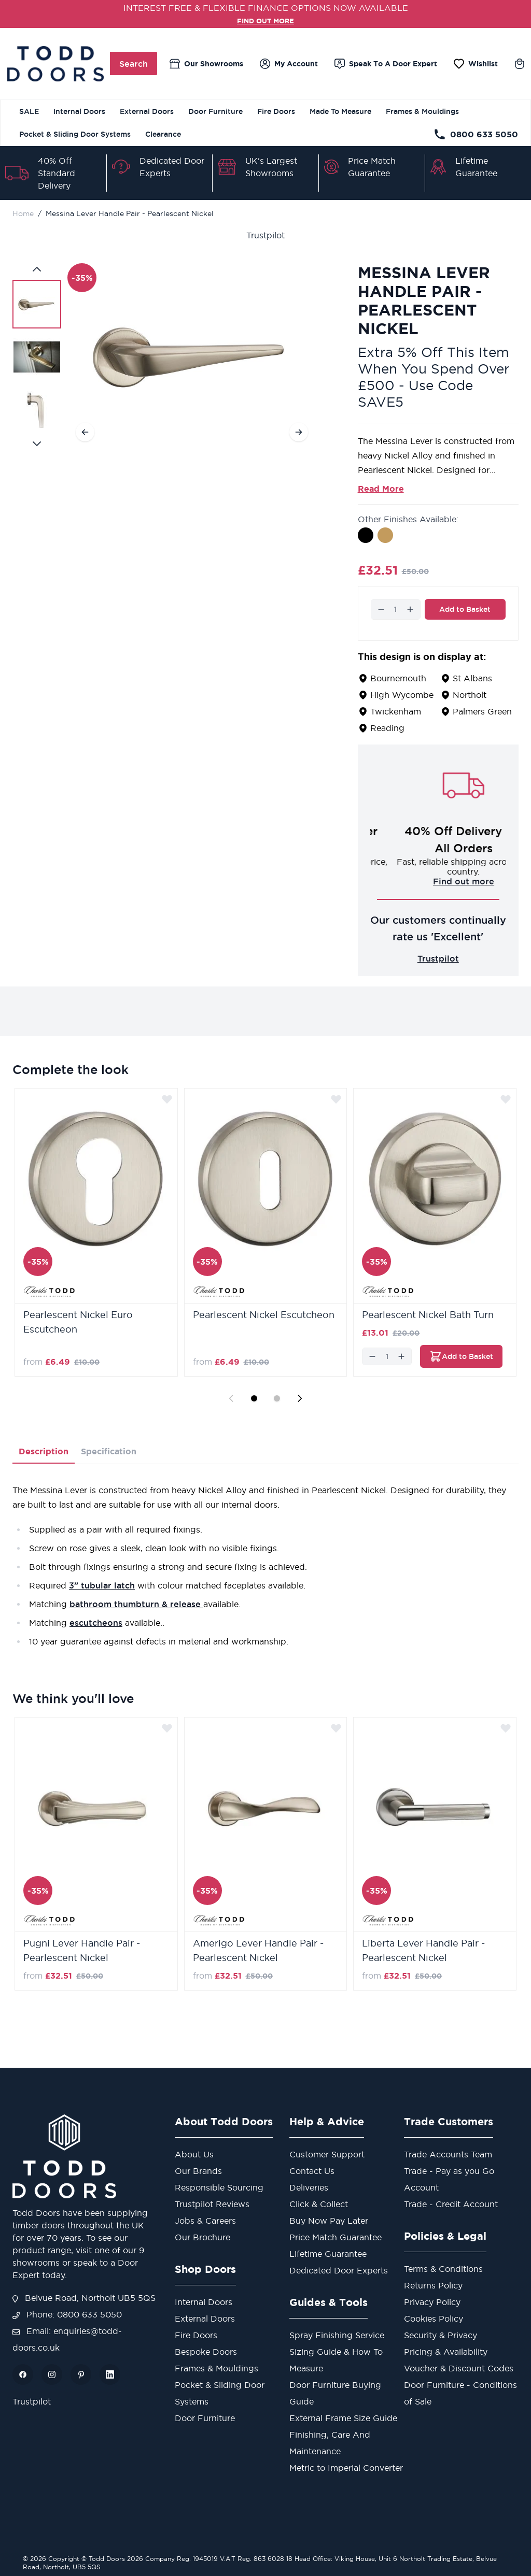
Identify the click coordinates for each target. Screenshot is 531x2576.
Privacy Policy (432, 2302)
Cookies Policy (433, 2318)
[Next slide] (299, 1398)
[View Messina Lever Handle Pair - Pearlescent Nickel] (36, 304)
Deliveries (308, 2187)
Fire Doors (276, 111)
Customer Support (327, 2154)
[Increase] (410, 609)
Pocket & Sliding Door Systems (75, 134)
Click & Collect (318, 2204)
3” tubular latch (102, 1585)
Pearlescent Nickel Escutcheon (263, 1315)
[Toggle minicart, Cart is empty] (519, 64)
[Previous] (85, 432)
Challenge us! (438, 881)
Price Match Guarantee (335, 2237)
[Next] (298, 432)
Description (43, 1451)
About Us (194, 2154)
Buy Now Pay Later (328, 2220)
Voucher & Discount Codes (458, 2368)
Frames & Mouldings (422, 111)
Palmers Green (482, 711)
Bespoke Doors (206, 2351)
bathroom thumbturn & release (136, 1604)
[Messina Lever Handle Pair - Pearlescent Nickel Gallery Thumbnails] (36, 356)
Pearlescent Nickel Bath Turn (428, 1315)
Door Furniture (215, 111)
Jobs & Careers (205, 2220)
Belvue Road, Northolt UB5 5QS (84, 2297)
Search (133, 63)
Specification (108, 1451)
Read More (381, 488)
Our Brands (198, 2171)
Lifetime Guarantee (328, 2253)
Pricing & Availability (445, 2351)
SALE (29, 111)
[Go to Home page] (55, 64)
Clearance (163, 134)
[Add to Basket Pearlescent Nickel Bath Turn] (461, 1356)
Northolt (469, 694)
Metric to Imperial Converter (346, 2467)
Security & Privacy (440, 2335)
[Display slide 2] (277, 1398)
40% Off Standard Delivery (56, 173)
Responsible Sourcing (219, 2187)
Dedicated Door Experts (338, 2270)
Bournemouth (398, 678)
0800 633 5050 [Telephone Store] (476, 134)
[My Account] (289, 64)
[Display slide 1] (254, 1398)
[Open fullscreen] (191, 356)
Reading (387, 728)
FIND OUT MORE (266, 20)
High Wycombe (402, 694)
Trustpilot (265, 235)
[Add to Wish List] (167, 1099)
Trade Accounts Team (448, 2154)
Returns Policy (433, 2285)
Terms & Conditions (443, 2268)
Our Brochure (202, 2237)
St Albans (472, 678)
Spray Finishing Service (336, 2335)
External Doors (147, 111)
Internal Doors (79, 111)
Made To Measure (340, 111)
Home (23, 213)
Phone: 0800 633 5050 (67, 2314)
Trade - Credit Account (451, 2204)
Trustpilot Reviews (212, 2204)
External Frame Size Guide (343, 2418)
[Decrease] (381, 609)
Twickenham (395, 711)
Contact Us (311, 2171)
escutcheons (95, 1622)
